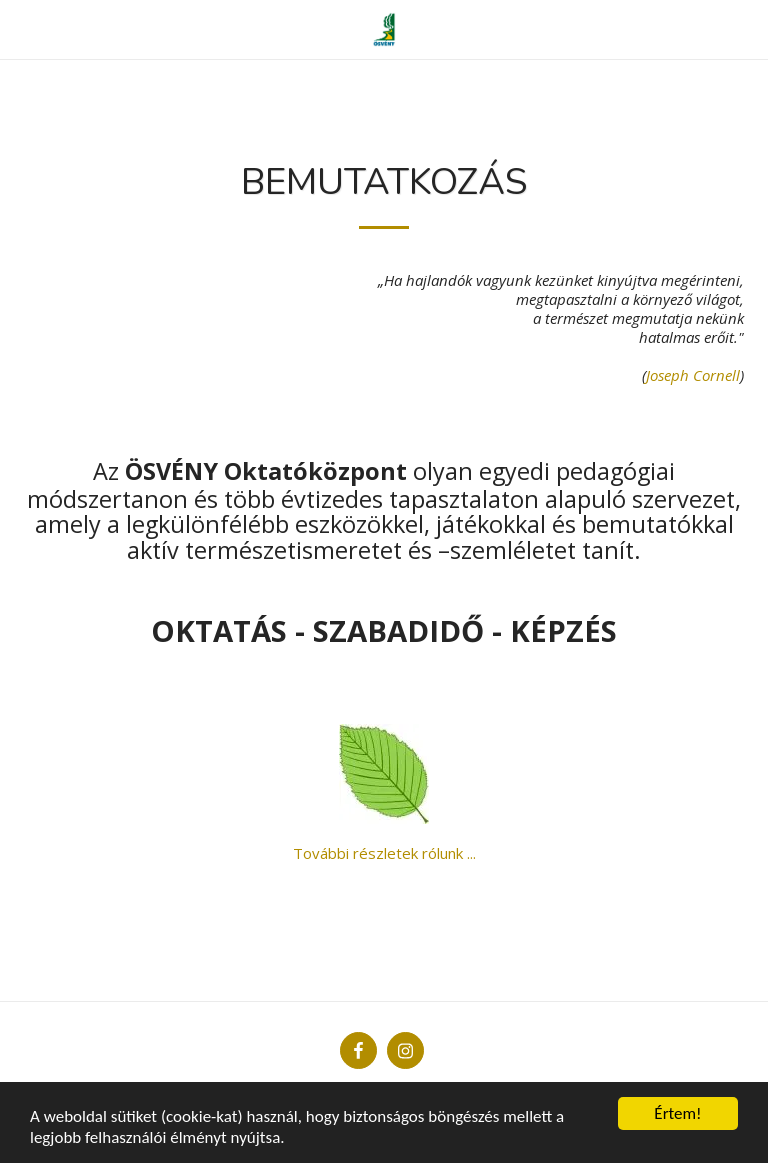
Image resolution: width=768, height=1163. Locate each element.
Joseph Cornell (693, 375)
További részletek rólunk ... (384, 853)
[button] (22, 28)
